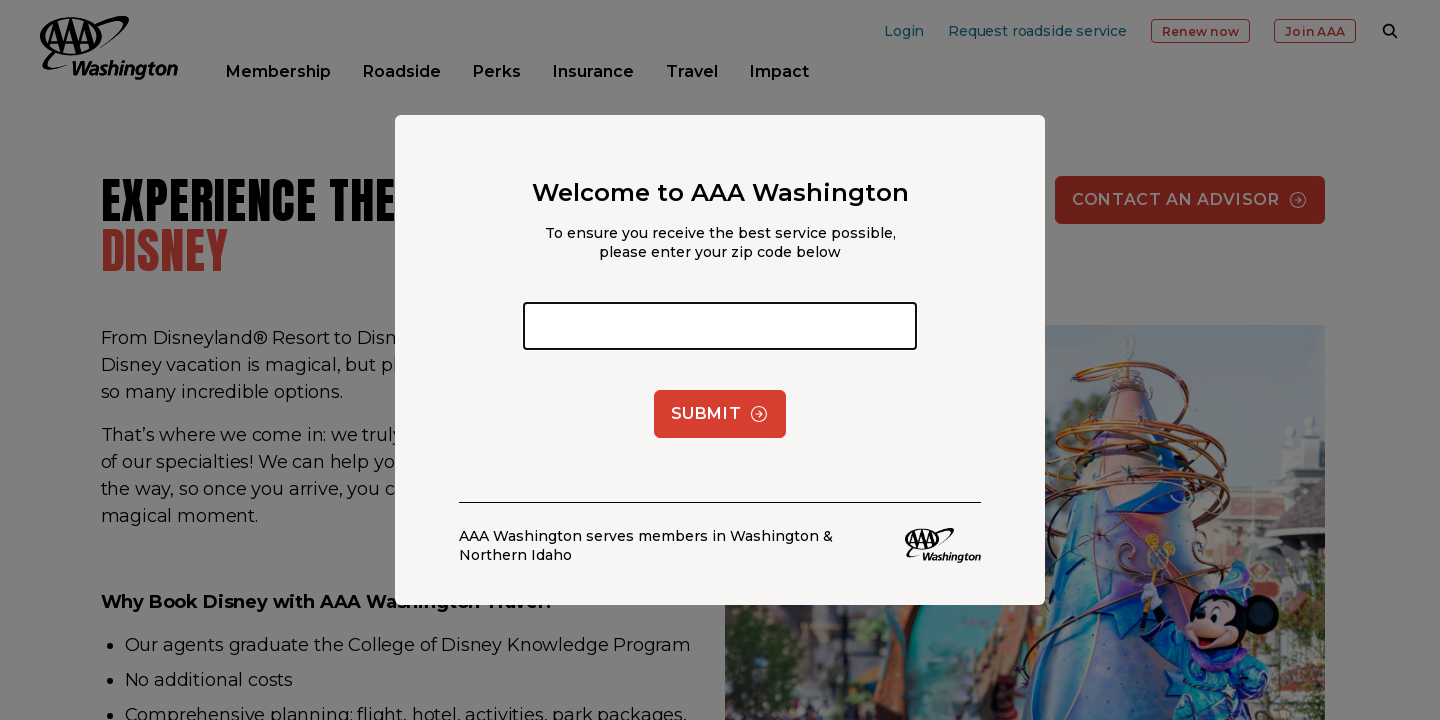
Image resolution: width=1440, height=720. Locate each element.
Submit (720, 414)
